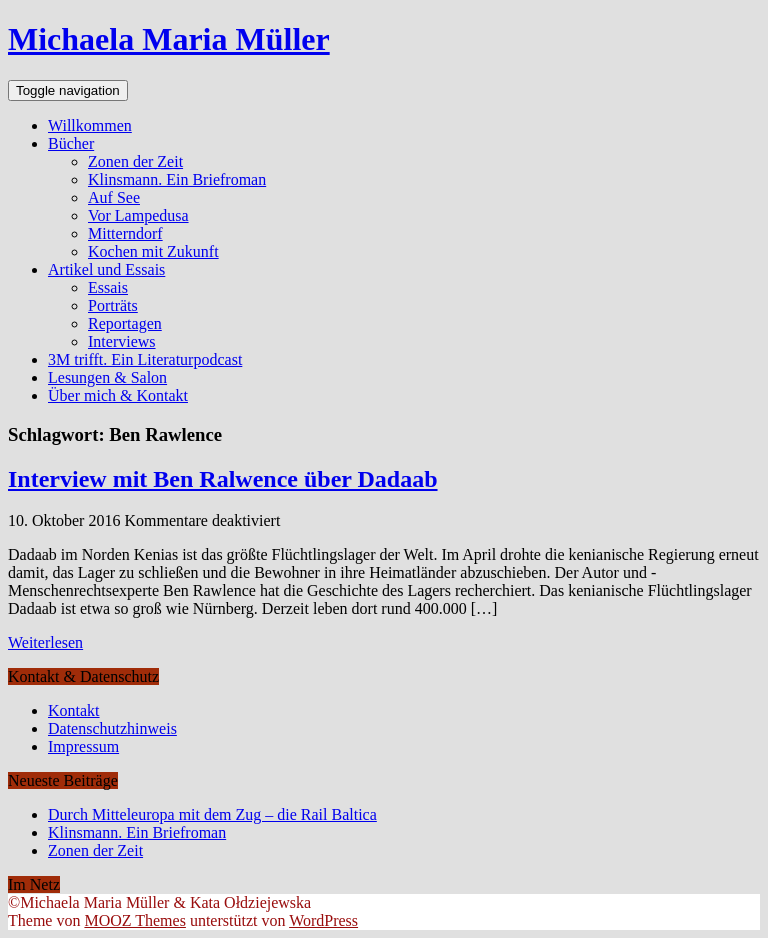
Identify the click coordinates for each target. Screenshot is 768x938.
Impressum (83, 746)
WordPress (323, 920)
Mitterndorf (125, 233)
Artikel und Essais (106, 269)
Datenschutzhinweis (112, 728)
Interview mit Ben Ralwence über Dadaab (223, 479)
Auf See (114, 197)
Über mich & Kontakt (118, 395)
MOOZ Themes (134, 920)
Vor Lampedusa (138, 215)
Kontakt (74, 710)
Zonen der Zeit (135, 161)
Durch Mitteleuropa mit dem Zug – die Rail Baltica (212, 814)
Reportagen (125, 323)
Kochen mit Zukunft (153, 251)
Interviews (122, 341)
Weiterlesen (45, 642)
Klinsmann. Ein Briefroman (177, 179)
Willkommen (90, 125)
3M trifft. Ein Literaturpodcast (145, 359)
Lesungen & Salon (107, 377)
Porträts (113, 305)
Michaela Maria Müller (169, 39)
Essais (108, 287)
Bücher (71, 143)
